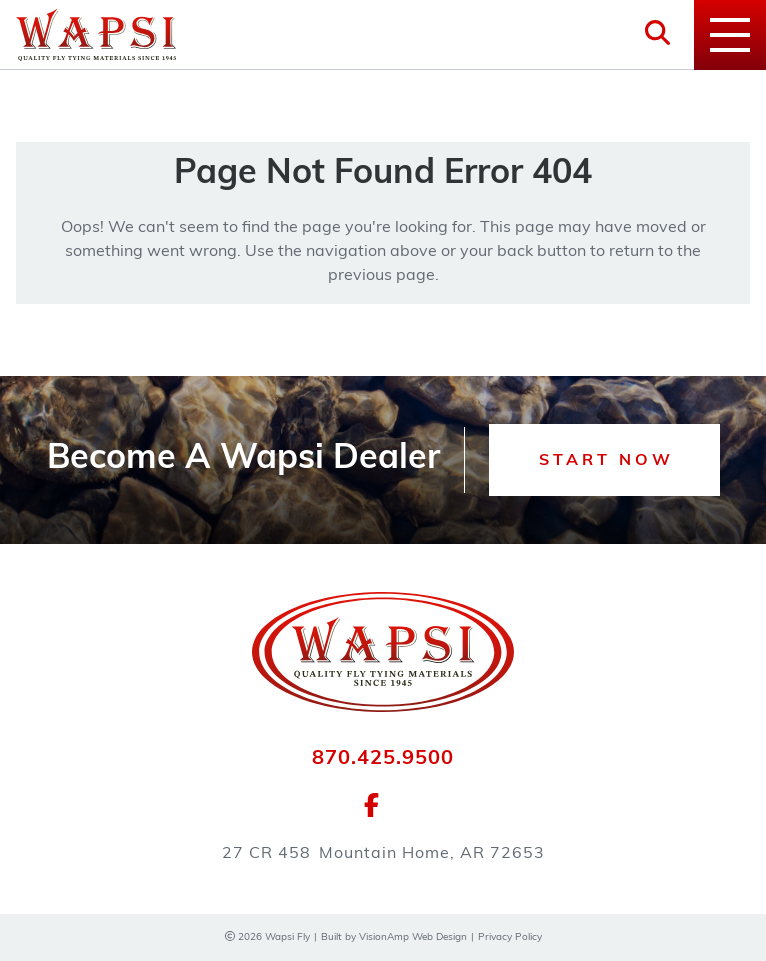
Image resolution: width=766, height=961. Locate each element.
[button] (604, 460)
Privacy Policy (510, 937)
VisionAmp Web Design (413, 937)
